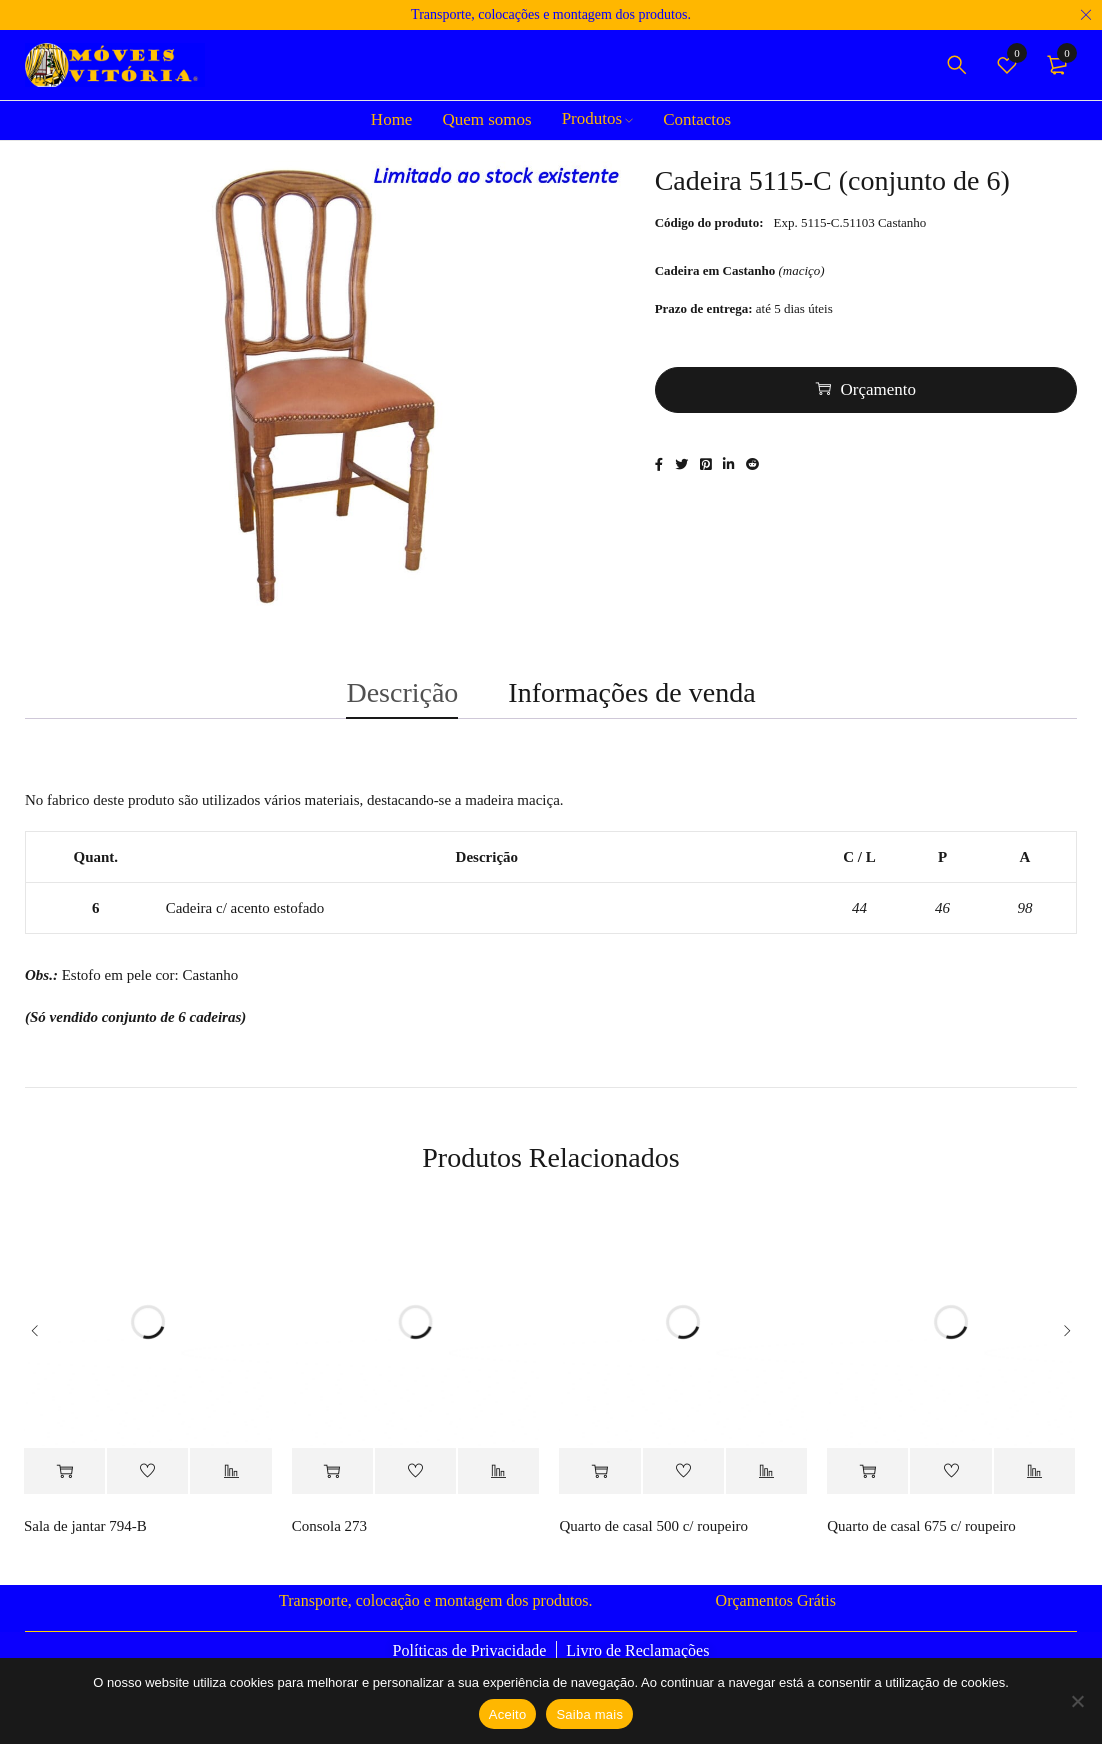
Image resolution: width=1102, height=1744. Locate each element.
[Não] (1077, 1701)
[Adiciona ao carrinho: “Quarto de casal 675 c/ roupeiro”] (867, 1490)
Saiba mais (589, 1714)
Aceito (508, 1714)
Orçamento (879, 395)
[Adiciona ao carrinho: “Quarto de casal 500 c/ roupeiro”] (599, 1490)
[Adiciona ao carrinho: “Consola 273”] (332, 1490)
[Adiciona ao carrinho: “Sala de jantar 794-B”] (64, 1490)
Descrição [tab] (402, 704)
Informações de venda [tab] (631, 704)
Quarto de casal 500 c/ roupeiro (653, 1545)
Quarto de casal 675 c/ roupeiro (921, 1545)
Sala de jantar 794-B (85, 1545)
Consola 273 (329, 1545)
